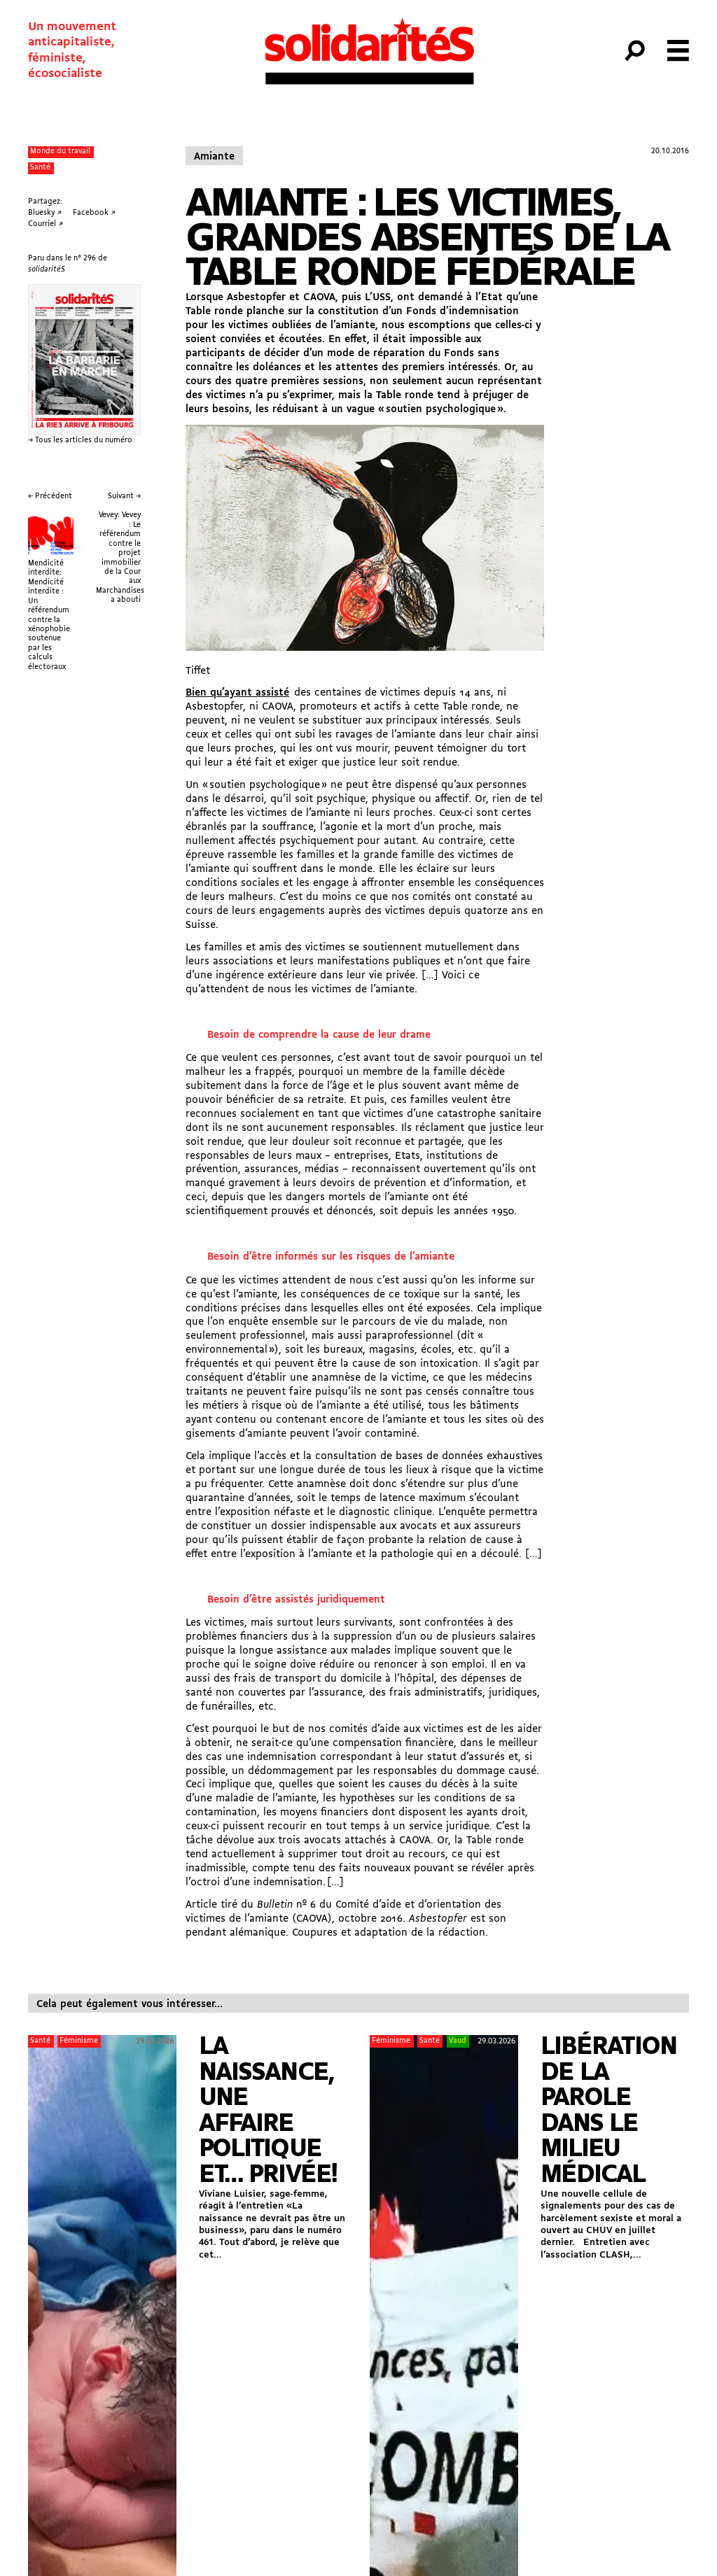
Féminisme (79, 2041)
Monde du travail (60, 151)
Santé (40, 167)
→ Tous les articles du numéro (80, 440)
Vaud (457, 2041)
